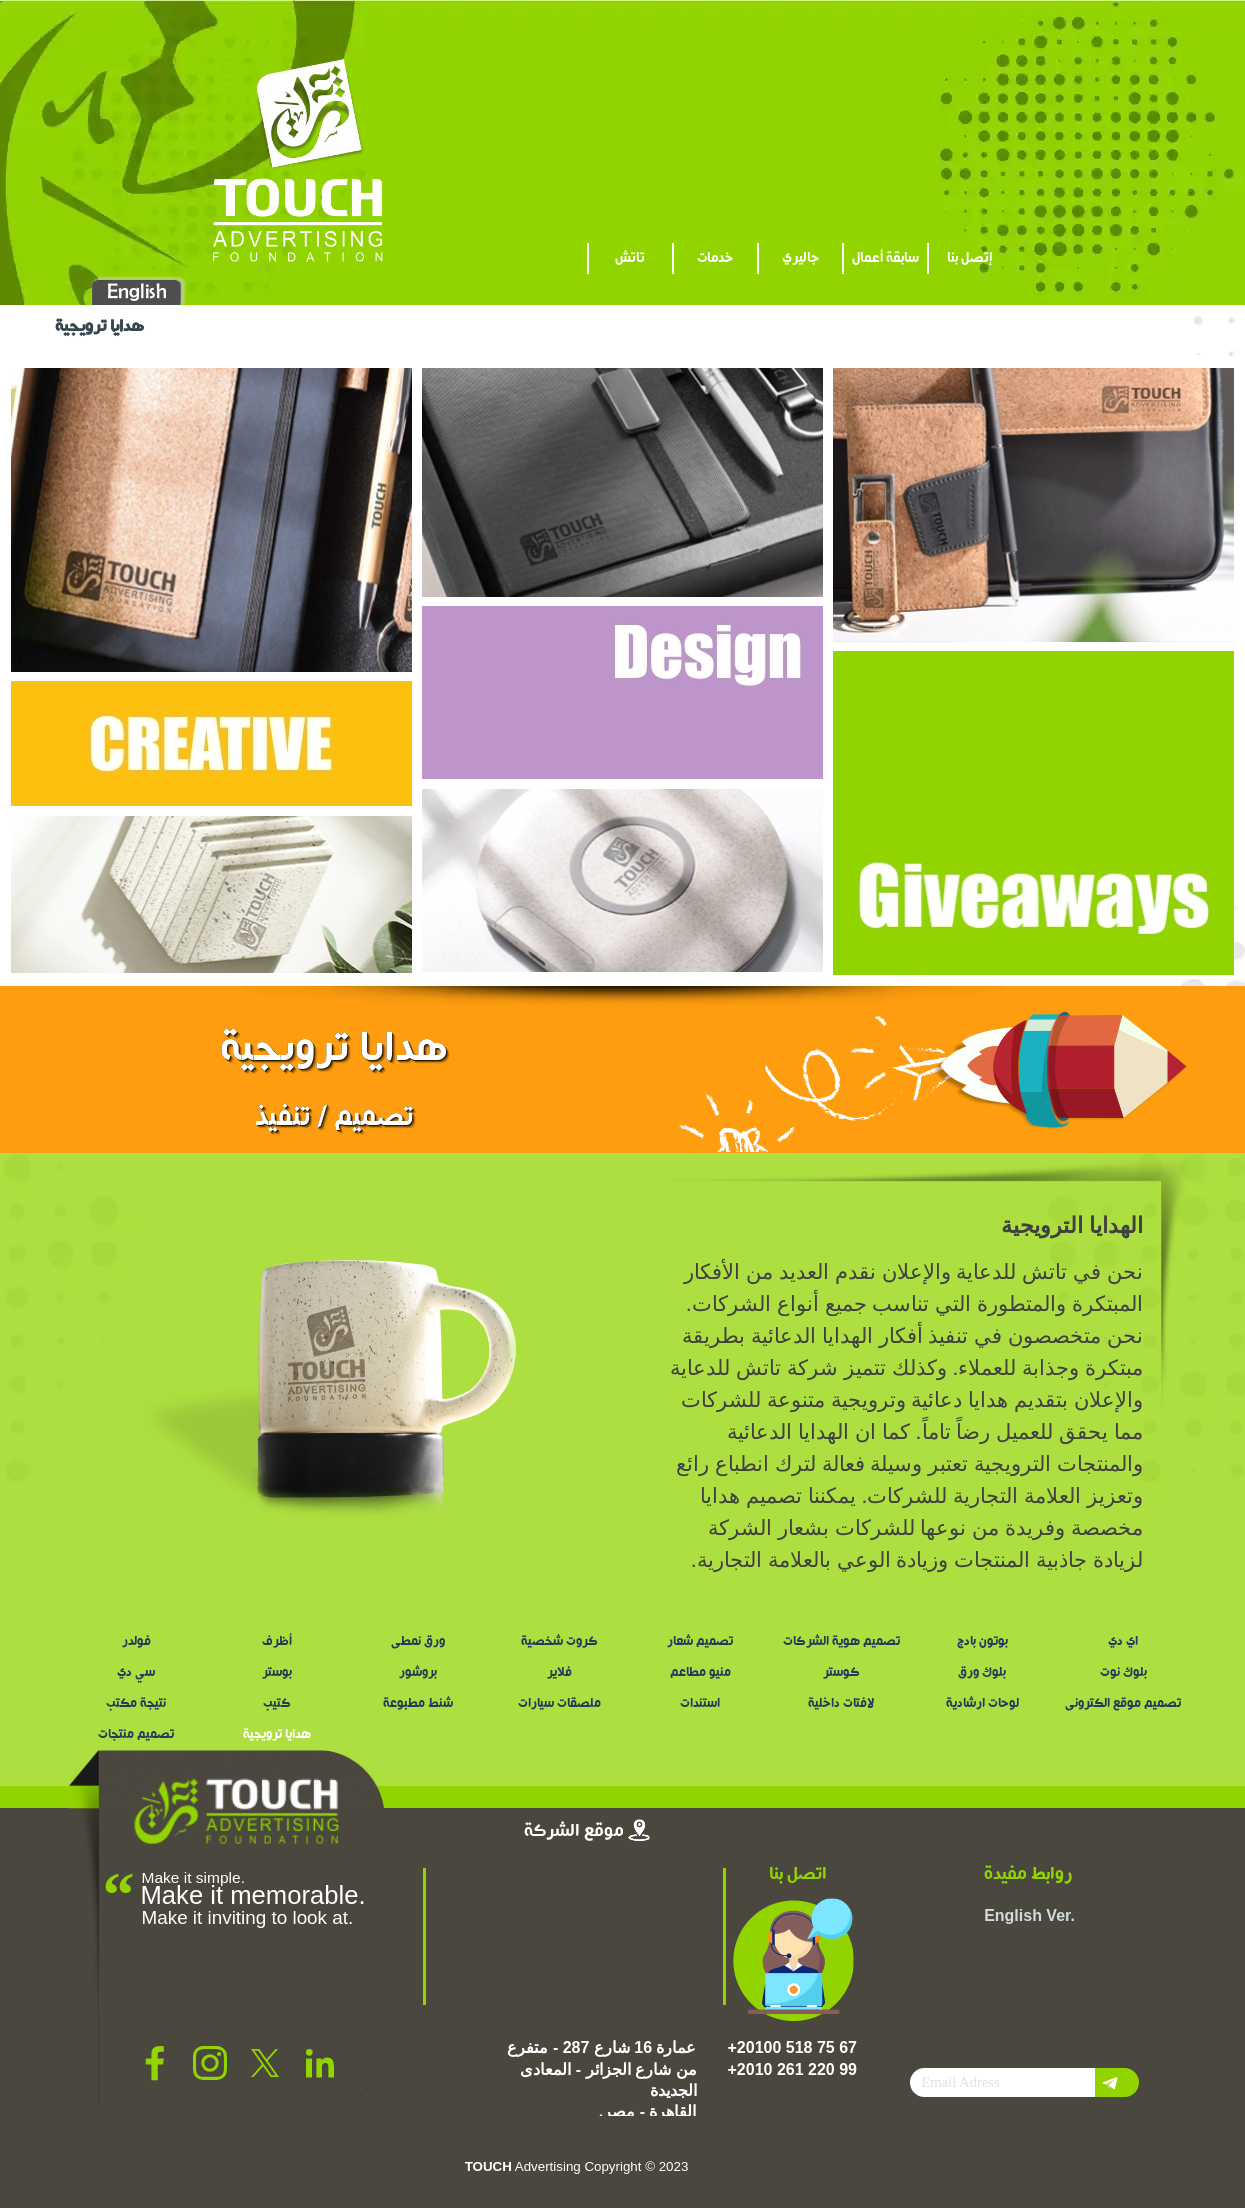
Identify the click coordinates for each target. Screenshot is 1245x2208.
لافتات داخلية (841, 1704)
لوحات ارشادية (982, 1704)
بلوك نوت (1123, 1673)
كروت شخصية (559, 1642)
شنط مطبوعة (418, 1704)
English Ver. (1029, 1915)
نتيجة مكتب (136, 1704)
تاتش (630, 258)
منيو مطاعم (700, 1673)
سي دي (136, 1673)
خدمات (715, 258)
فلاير (559, 1673)
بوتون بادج (982, 1642)
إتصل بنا (970, 258)
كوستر (841, 1673)
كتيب (277, 1704)
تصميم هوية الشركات (841, 1642)
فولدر (136, 1642)
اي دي (1123, 1642)
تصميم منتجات (136, 1735)
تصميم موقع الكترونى (1123, 1704)
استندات (700, 1704)
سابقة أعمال (885, 258)
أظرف (277, 1642)
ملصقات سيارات (559, 1704)
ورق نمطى (418, 1642)
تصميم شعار (700, 1642)
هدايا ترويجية (277, 1735)
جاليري (800, 258)
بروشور (418, 1673)
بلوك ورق (982, 1673)
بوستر (277, 1673)
